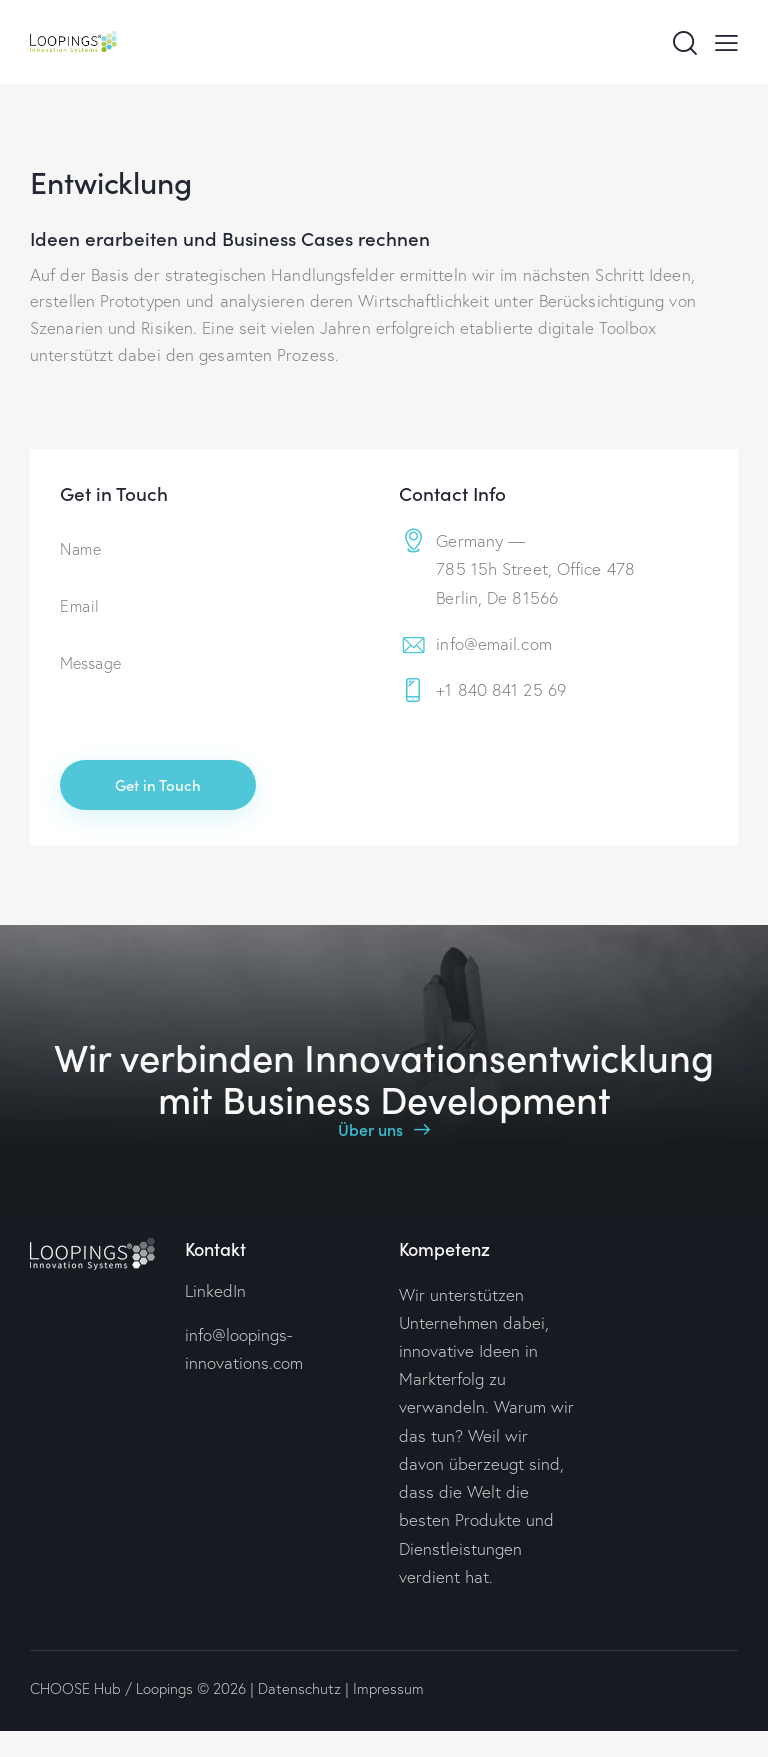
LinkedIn (215, 1290)
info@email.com (493, 643)
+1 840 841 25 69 (501, 689)
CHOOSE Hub (75, 1688)
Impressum (388, 1688)
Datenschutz (299, 1688)
